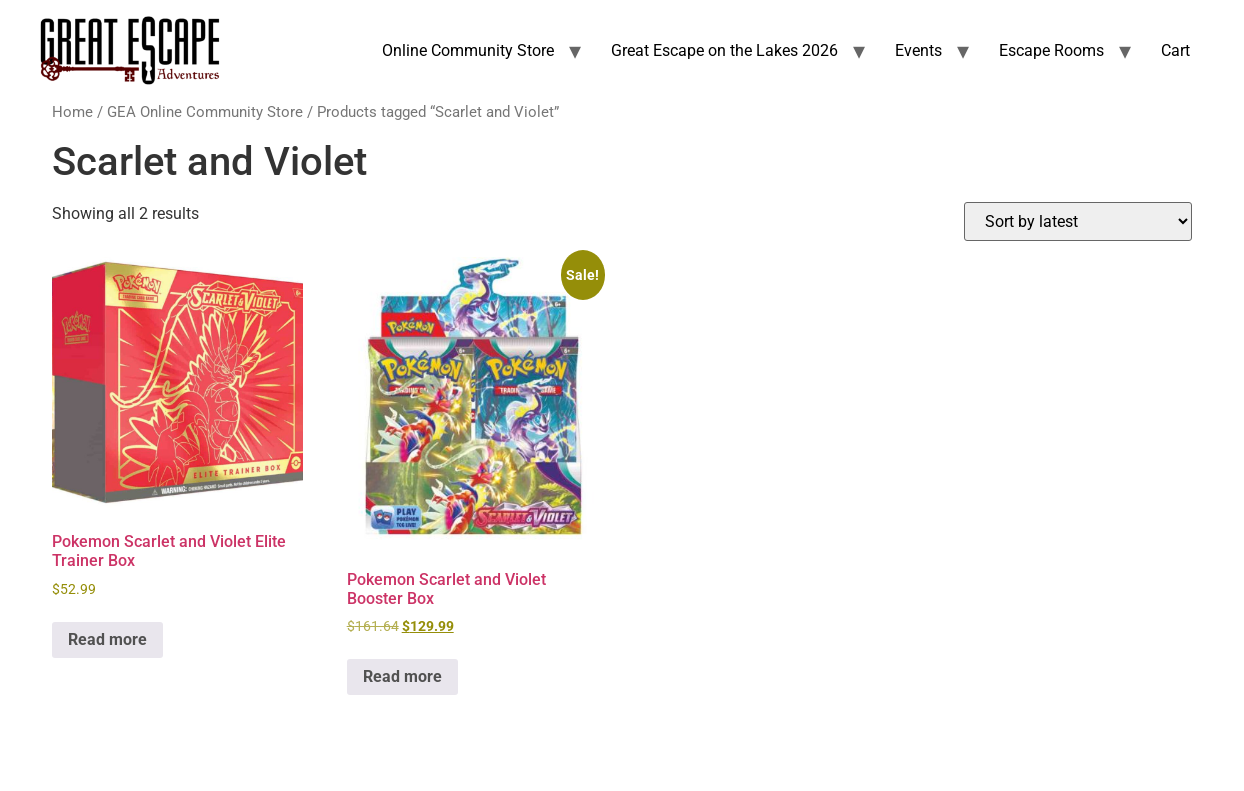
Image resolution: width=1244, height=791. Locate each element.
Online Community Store (468, 50)
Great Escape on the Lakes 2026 (724, 50)
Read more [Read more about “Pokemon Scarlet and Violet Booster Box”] (402, 676)
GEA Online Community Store (205, 112)
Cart (1175, 50)
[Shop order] (1078, 221)
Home (72, 112)
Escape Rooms (1051, 50)
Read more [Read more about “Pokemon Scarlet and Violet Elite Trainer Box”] (107, 639)
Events (918, 50)
